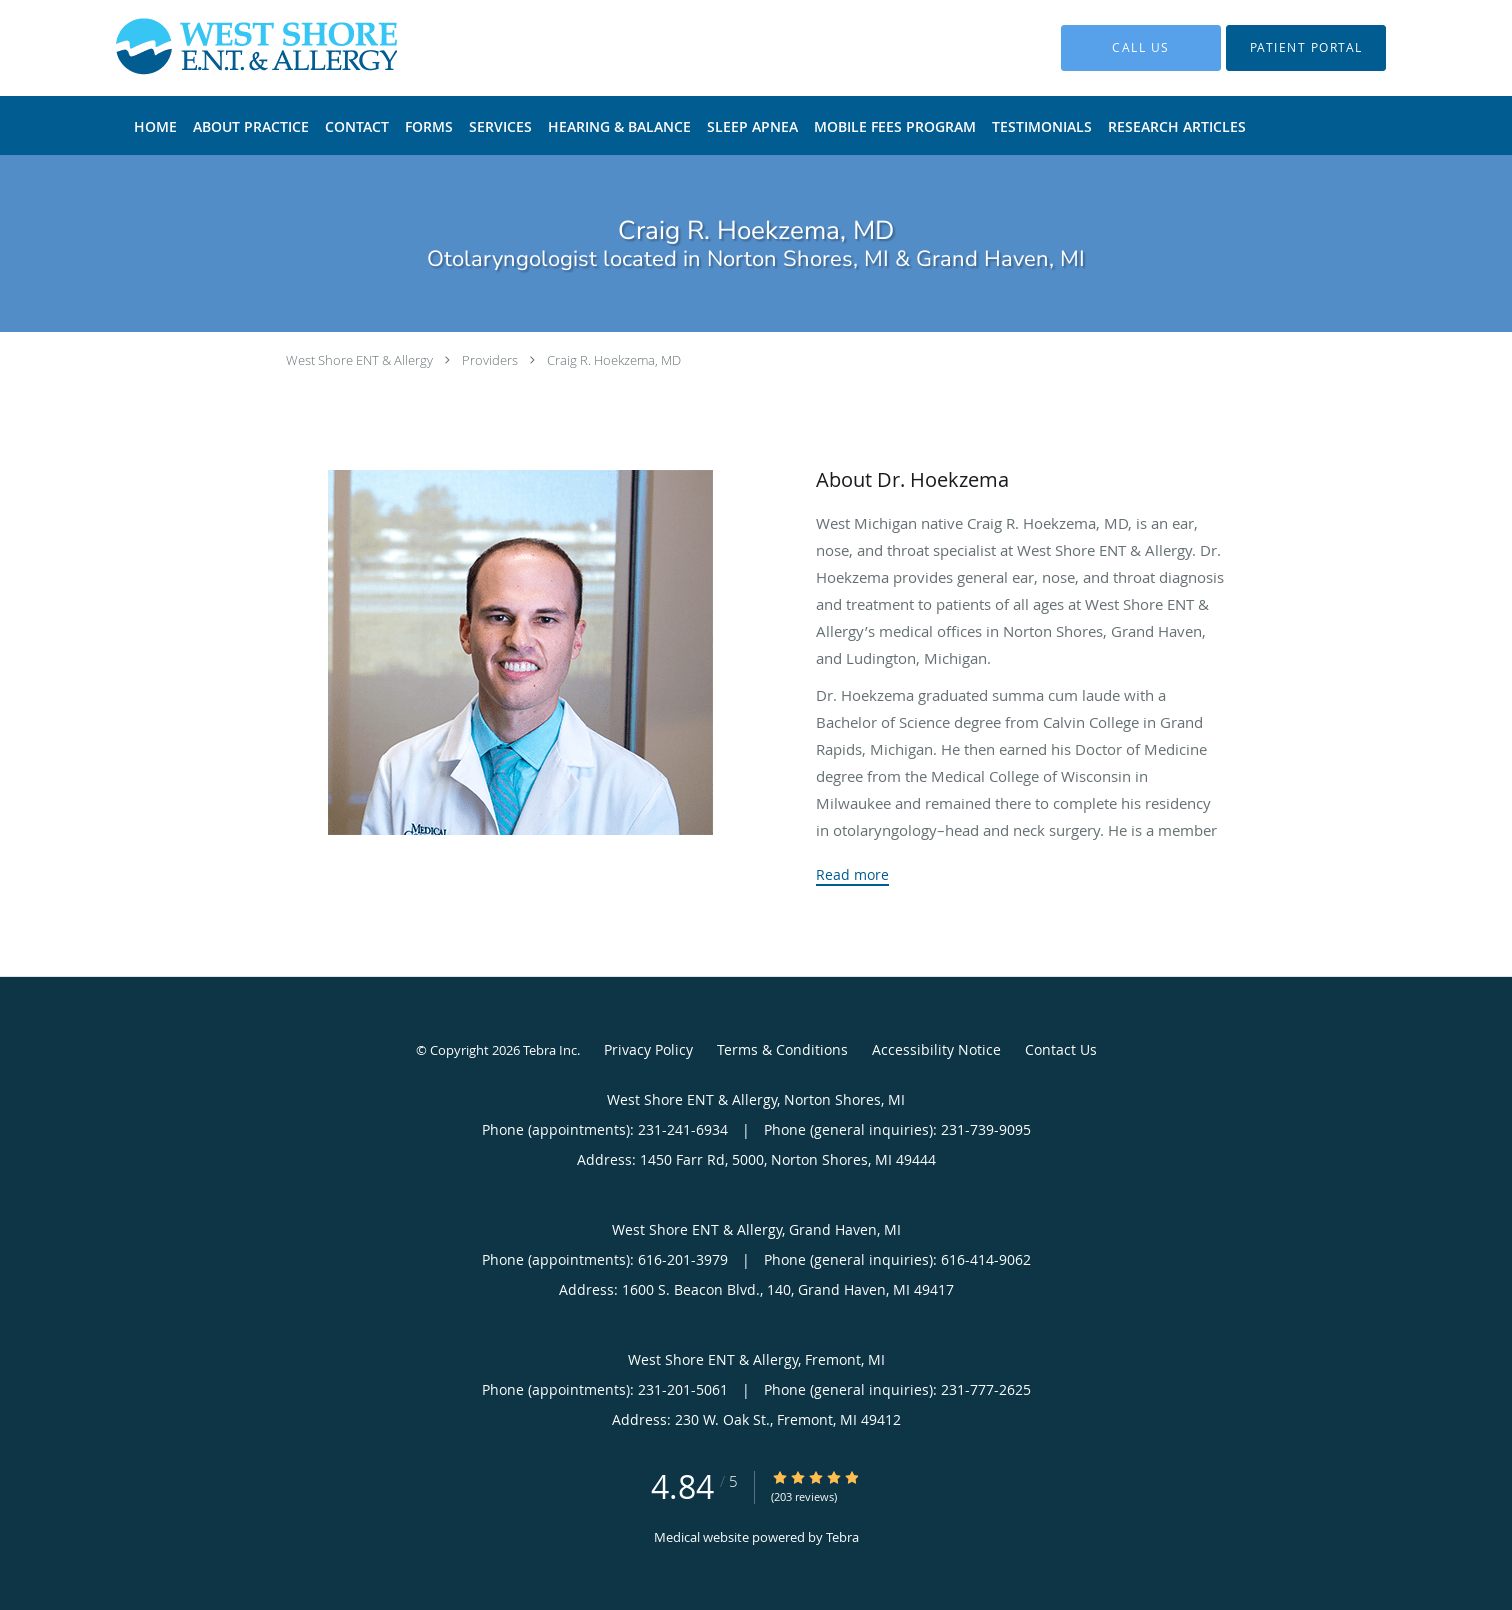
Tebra (842, 1537)
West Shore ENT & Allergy (359, 360)
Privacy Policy (648, 1049)
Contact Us (1061, 1049)
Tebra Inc (550, 1050)
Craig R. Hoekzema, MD (614, 360)
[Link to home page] (226, 48)
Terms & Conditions (782, 1049)
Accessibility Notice (936, 1049)
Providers (490, 360)
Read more (852, 875)
